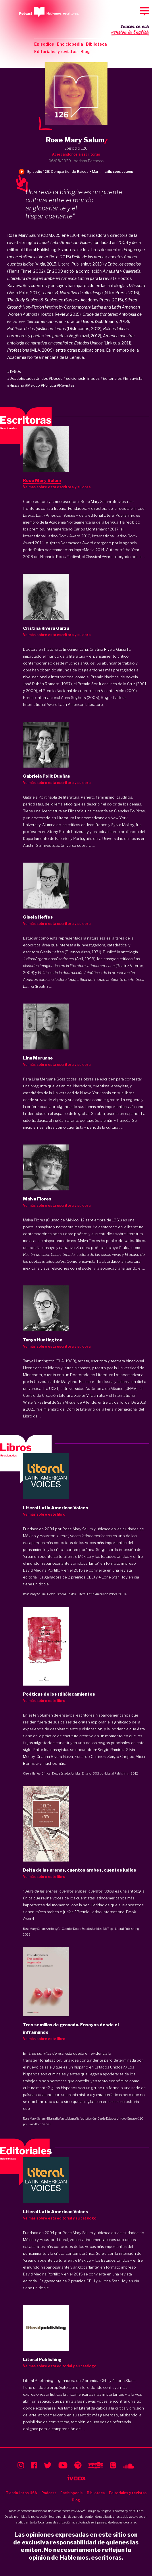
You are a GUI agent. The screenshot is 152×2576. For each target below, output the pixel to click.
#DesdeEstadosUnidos (27, 378)
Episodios (44, 44)
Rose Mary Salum (34, 1594)
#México (32, 385)
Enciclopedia (70, 44)
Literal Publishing (117, 1773)
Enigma (106, 2511)
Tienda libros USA (21, 2493)
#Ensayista (133, 378)
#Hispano (15, 385)
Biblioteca (96, 44)
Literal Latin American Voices (97, 1594)
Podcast (48, 2493)
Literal (62, 1535)
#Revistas (66, 385)
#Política (48, 385)
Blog (85, 51)
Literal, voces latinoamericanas (84, 2239)
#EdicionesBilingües (82, 378)
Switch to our (130, 30)
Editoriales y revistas (56, 51)
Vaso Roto (34, 2124)
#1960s (14, 371)
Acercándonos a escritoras (76, 154)
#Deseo (56, 378)
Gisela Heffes (31, 1773)
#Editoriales (111, 378)
